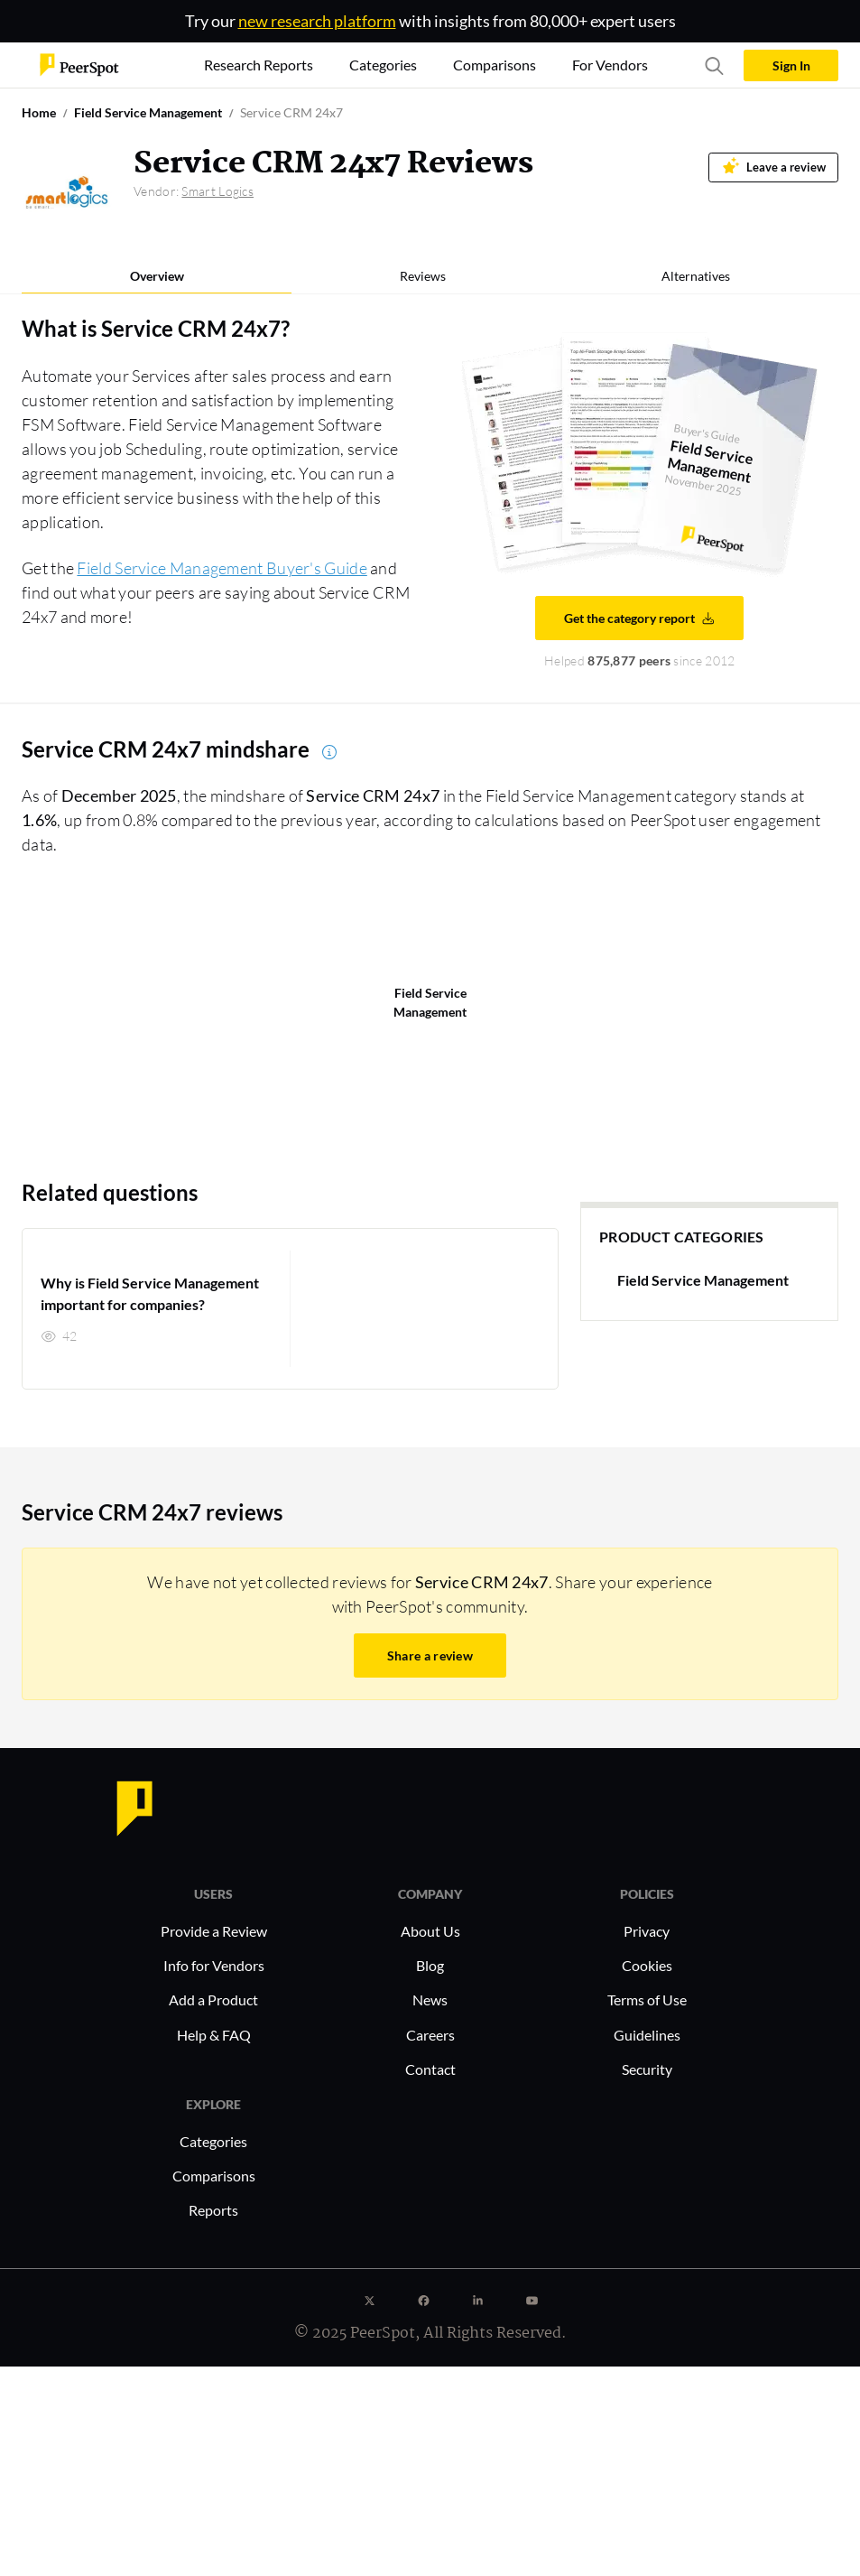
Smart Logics (217, 191)
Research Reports (258, 64)
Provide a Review (214, 1930)
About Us (430, 1930)
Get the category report (640, 618)
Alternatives (695, 276)
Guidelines (647, 2034)
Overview (157, 276)
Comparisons (213, 2175)
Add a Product (213, 1999)
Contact (430, 2069)
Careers (430, 2034)
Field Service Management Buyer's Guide (221, 568)
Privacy (647, 1930)
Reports (213, 2209)
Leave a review (774, 165)
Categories (213, 2141)
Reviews (423, 276)
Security (647, 2069)
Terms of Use (647, 1999)
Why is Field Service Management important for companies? (150, 1293)
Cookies (647, 1965)
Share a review (430, 1655)
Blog (430, 1965)
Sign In (791, 65)
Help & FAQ (214, 2034)
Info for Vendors (213, 1965)
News (430, 1999)
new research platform (317, 21)
